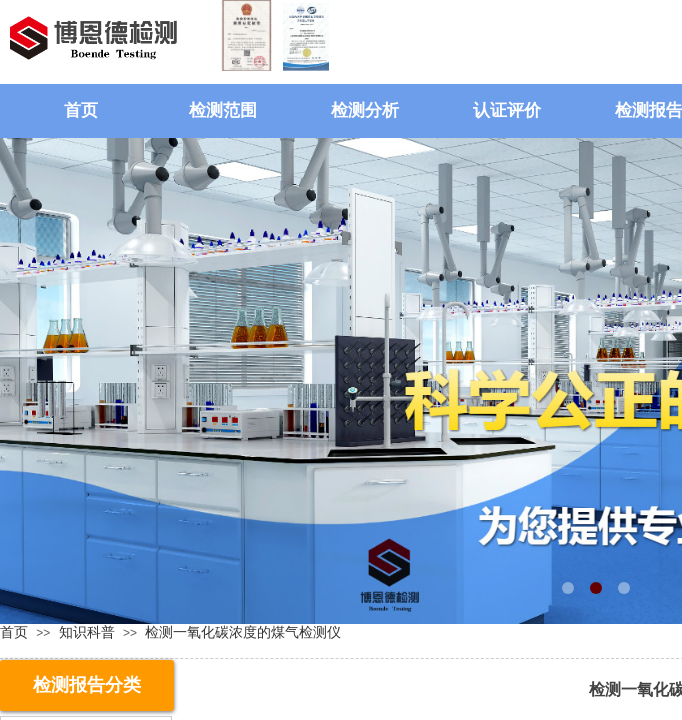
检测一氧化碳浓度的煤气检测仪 (243, 632)
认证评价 (507, 110)
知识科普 (87, 632)
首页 (81, 110)
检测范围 (223, 110)
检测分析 (365, 110)
